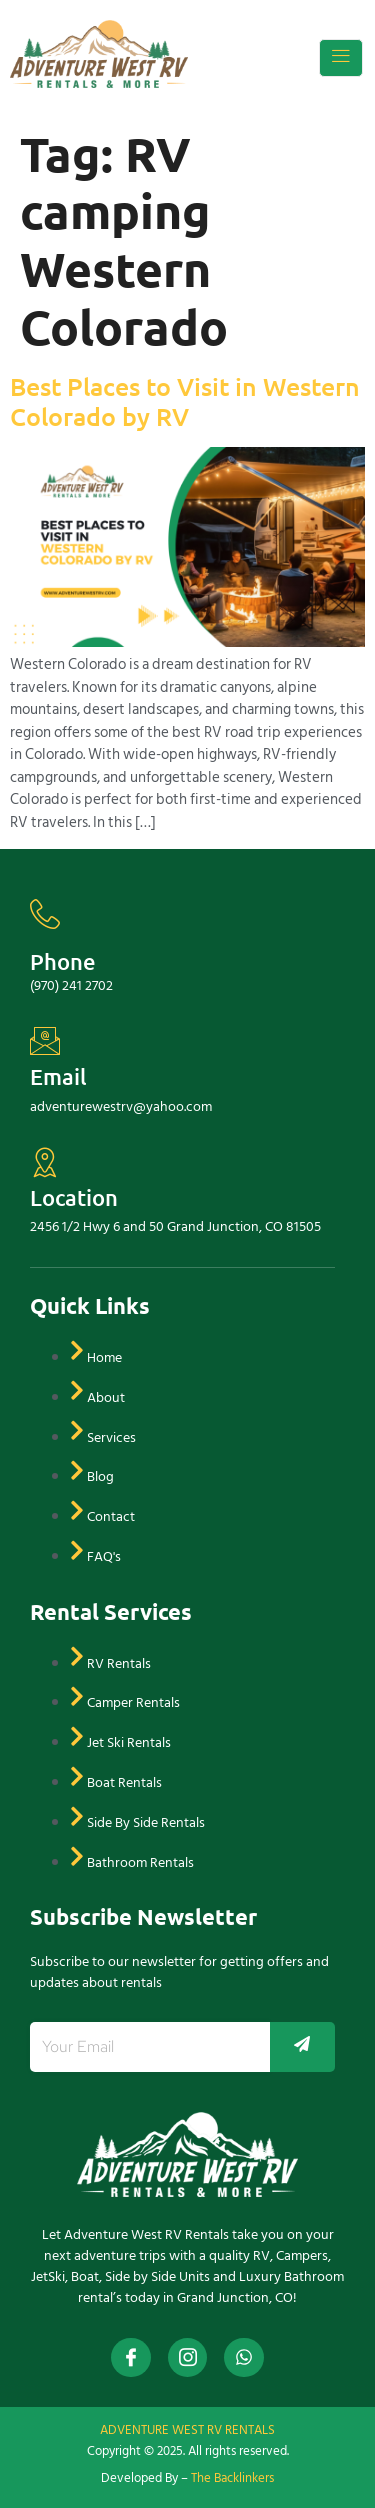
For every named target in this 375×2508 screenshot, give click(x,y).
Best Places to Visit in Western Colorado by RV (185, 401)
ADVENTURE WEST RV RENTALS (187, 2430)
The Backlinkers (232, 2478)
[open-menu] (341, 58)
